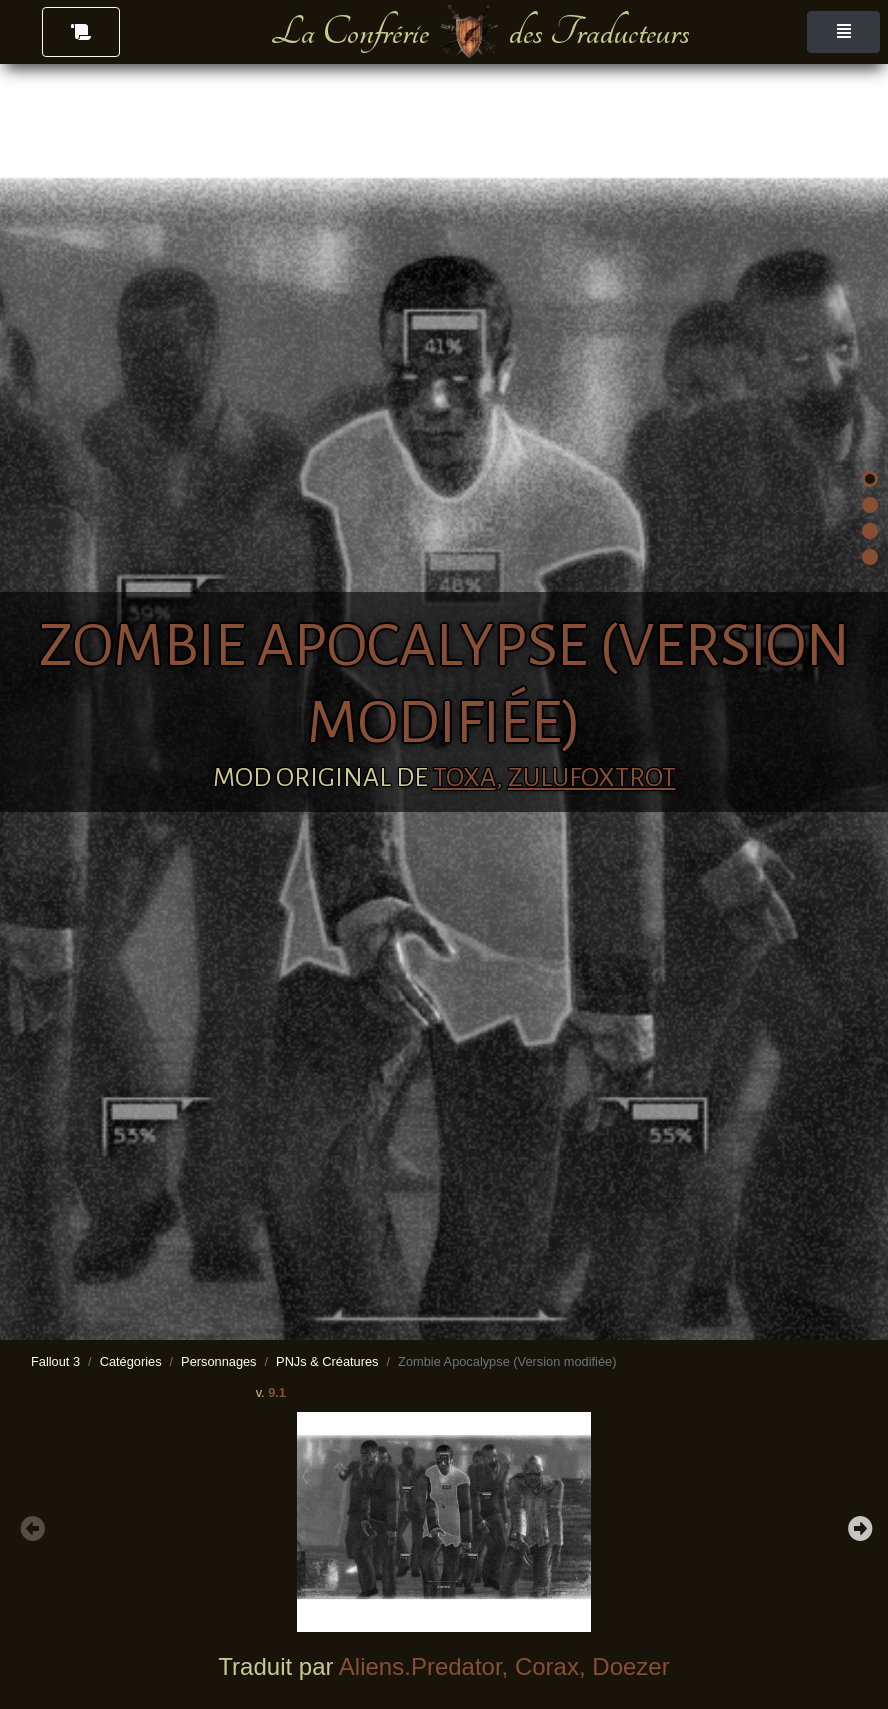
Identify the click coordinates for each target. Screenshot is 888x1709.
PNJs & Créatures (327, 1361)
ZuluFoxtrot (592, 778)
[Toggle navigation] (843, 32)
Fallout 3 (55, 1361)
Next (858, 1526)
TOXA (464, 778)
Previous (30, 1526)
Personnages (218, 1361)
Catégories (131, 1361)
